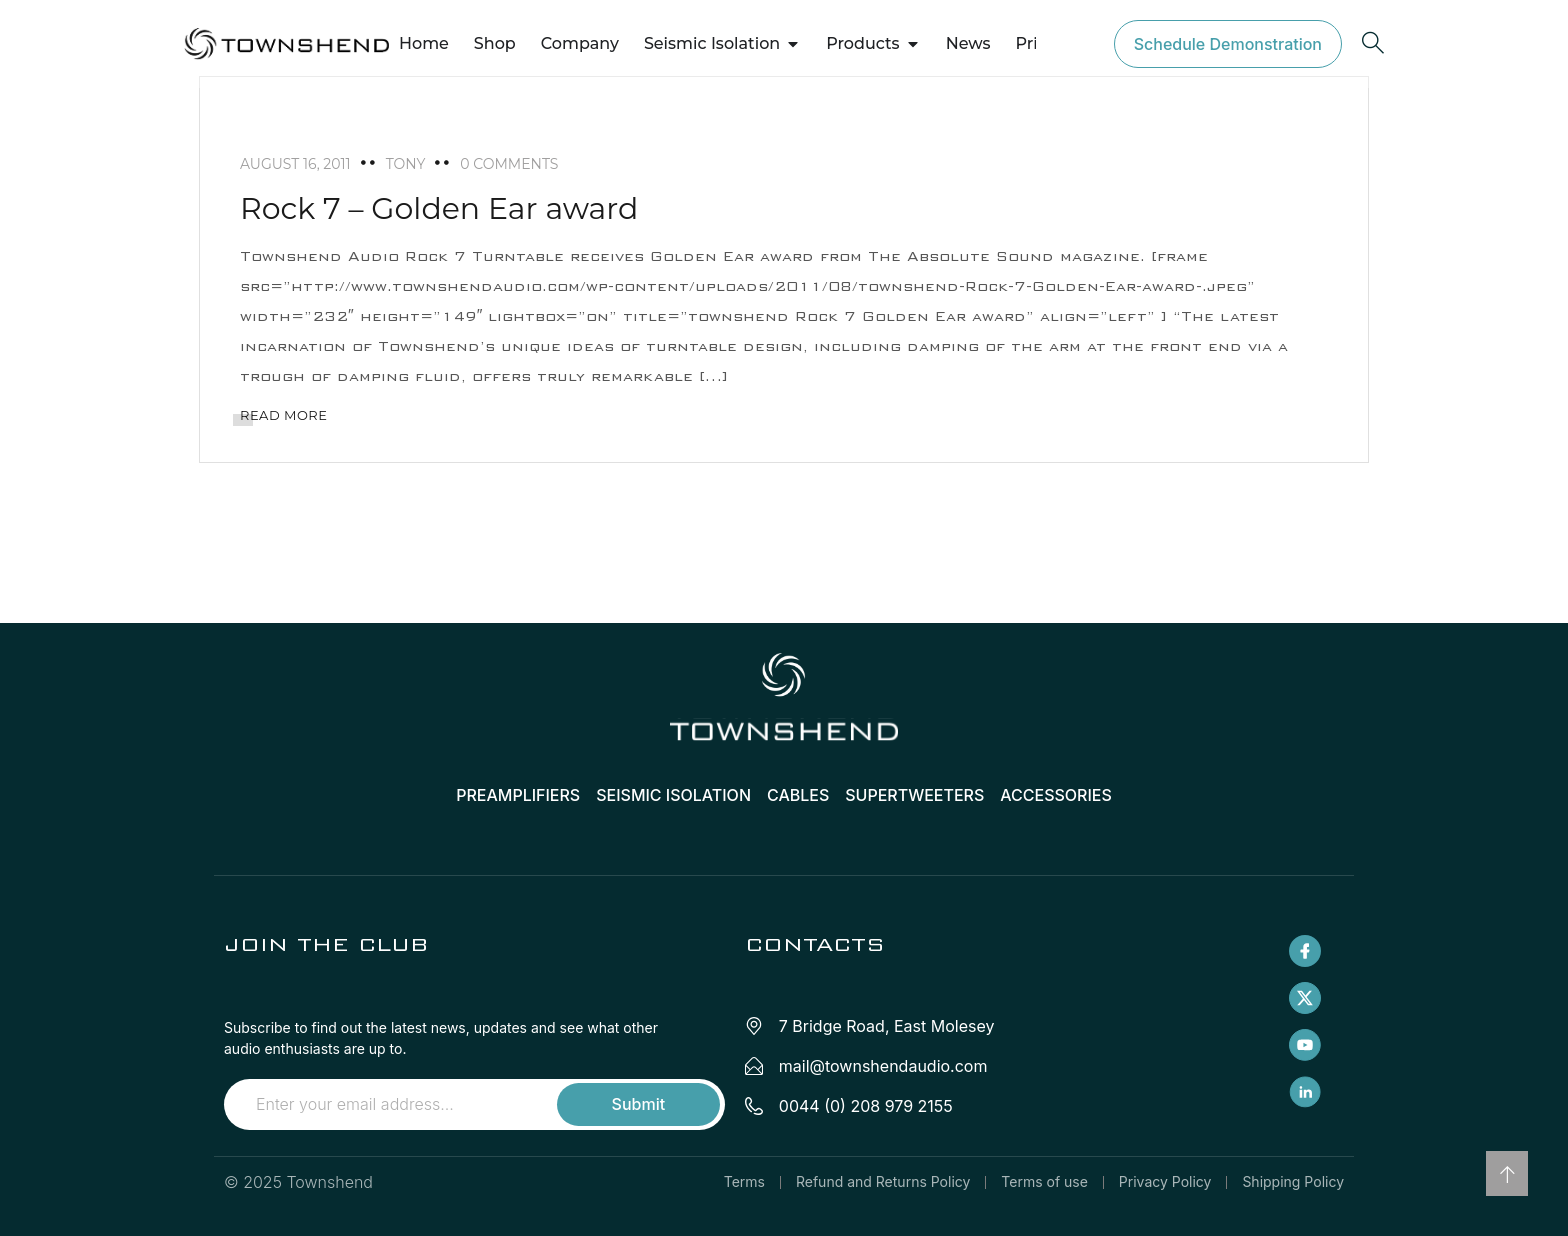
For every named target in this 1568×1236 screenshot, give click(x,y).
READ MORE (283, 415)
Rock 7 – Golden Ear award (439, 208)
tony (406, 164)
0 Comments (509, 164)
